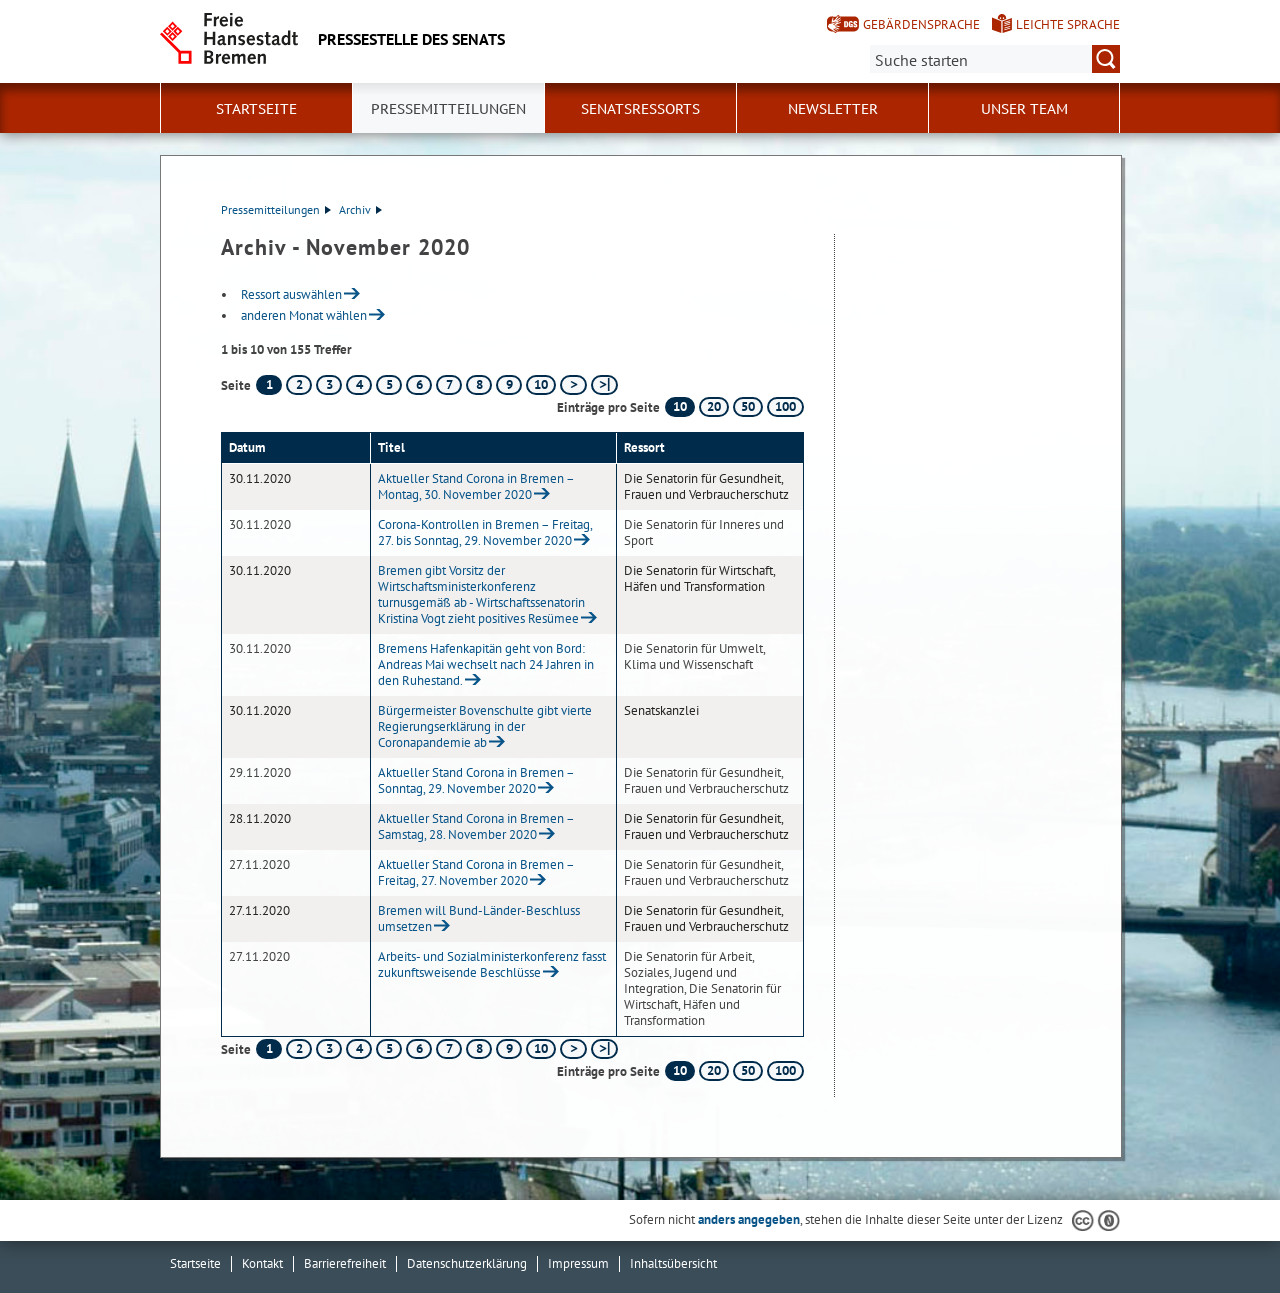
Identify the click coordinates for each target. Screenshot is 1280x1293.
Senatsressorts (640, 109)
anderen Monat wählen (304, 315)
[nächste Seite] (573, 385)
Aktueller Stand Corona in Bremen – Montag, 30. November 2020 (476, 486)
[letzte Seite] (604, 385)
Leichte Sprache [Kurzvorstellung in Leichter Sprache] (1068, 24)
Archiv (360, 209)
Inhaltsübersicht (673, 1263)
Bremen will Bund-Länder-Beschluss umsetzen (479, 918)
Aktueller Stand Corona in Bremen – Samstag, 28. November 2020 (476, 826)
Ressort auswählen (291, 294)
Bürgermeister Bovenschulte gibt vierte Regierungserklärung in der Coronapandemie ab (485, 726)
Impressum (578, 1263)
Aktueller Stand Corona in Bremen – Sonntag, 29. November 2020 (476, 780)
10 (541, 384)
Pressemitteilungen (276, 209)
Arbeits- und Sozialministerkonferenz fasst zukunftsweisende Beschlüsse (492, 964)
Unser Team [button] (1024, 109)
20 (714, 406)
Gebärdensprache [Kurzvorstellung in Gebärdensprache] (921, 24)
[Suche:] (995, 59)
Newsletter (833, 109)
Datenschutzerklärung (467, 1263)
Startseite (256, 109)
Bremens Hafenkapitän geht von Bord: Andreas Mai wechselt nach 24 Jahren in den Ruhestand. (486, 664)
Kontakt (262, 1263)
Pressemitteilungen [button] (448, 109)
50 (748, 406)
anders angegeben (749, 1219)
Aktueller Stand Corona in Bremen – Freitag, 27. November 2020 (476, 872)
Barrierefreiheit (345, 1263)
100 (785, 406)
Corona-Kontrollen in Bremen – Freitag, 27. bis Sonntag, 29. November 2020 (485, 532)
